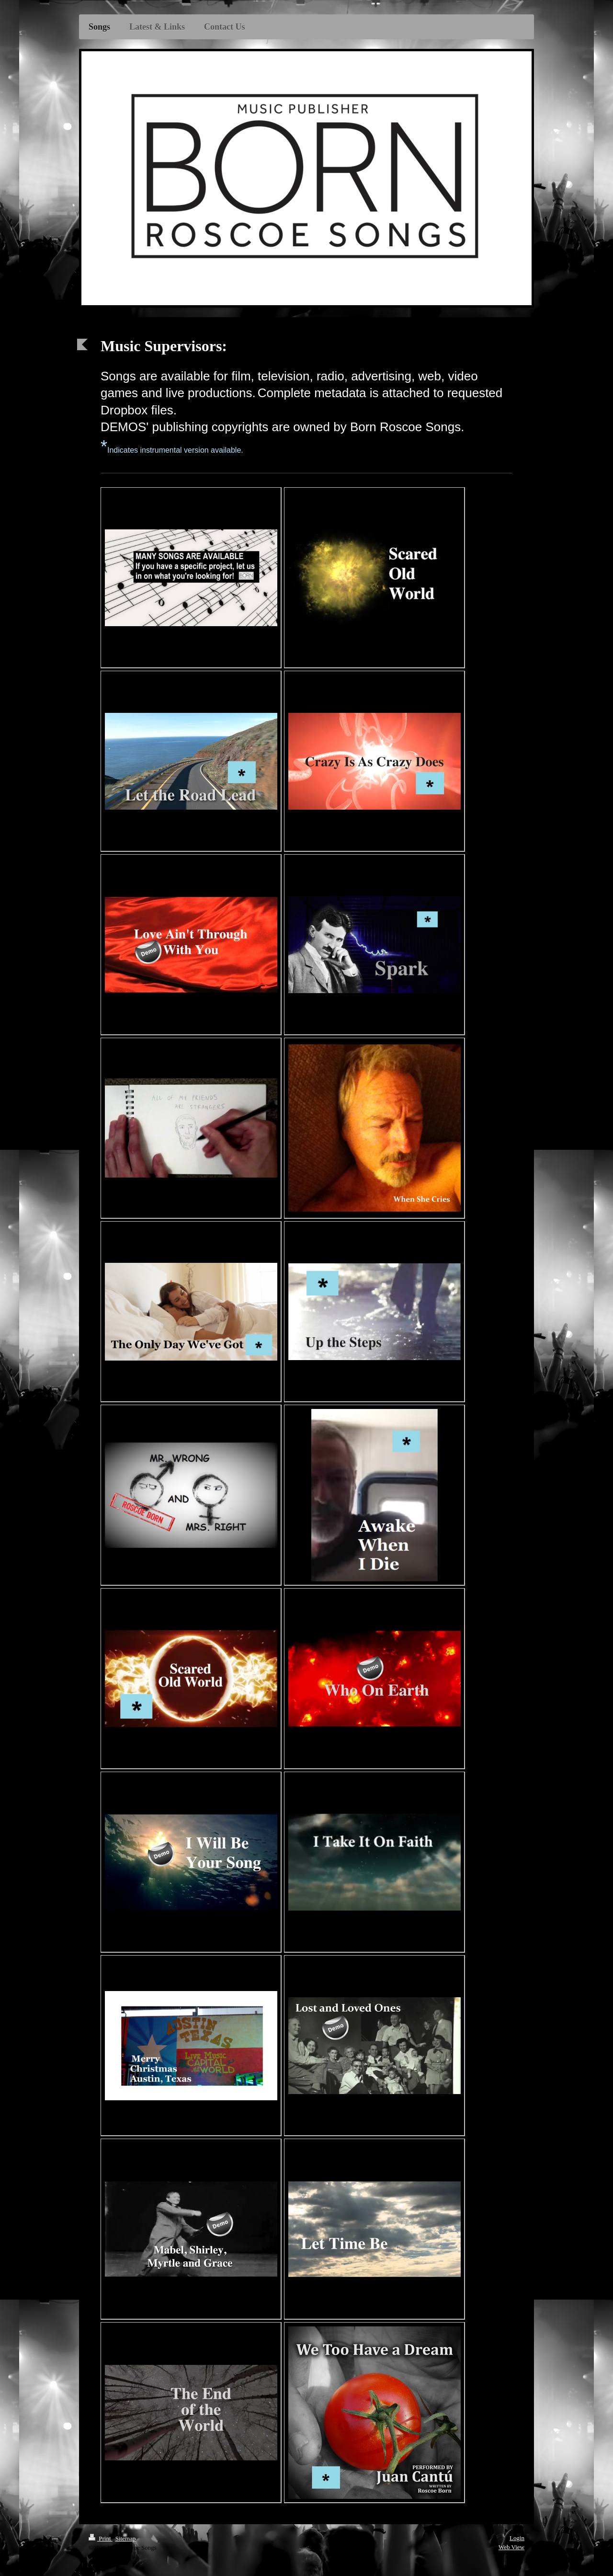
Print (101, 2538)
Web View (511, 2547)
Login (517, 2538)
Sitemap (125, 2538)
